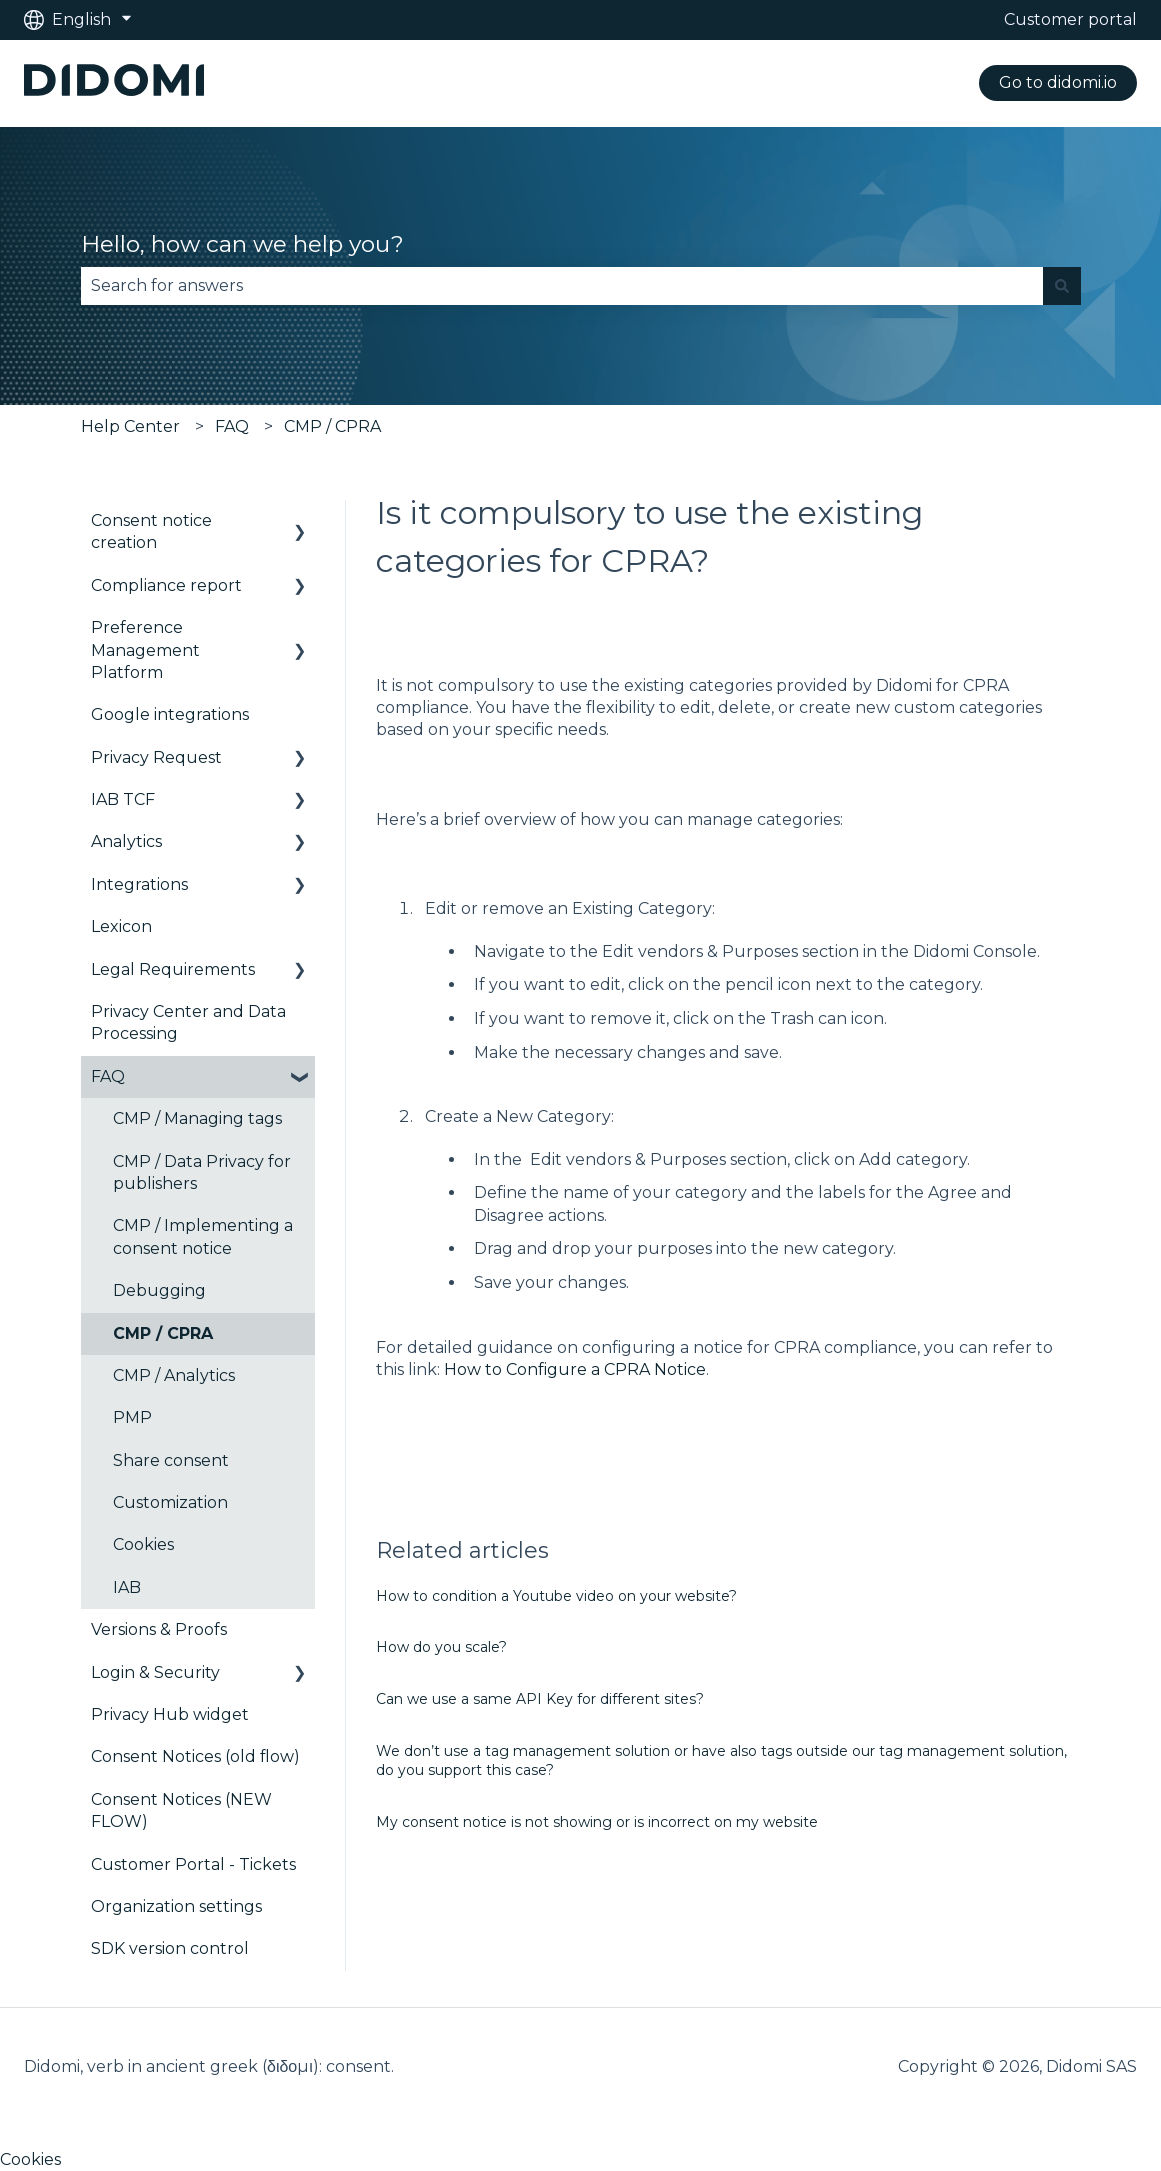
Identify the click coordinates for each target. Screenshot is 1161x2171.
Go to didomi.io (1058, 82)
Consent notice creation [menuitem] (151, 531)
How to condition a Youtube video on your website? (556, 1596)
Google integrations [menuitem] (170, 714)
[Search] (1062, 286)
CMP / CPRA (332, 426)
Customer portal (1070, 19)
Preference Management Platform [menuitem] (145, 650)
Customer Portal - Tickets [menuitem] (193, 1864)
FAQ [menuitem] (108, 1076)
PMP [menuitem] (132, 1417)
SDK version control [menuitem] (170, 1948)
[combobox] (562, 286)
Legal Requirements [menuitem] (173, 969)
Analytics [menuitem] (126, 841)
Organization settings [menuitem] (176, 1906)
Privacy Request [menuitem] (156, 757)
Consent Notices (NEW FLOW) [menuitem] (181, 1810)
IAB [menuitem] (127, 1587)
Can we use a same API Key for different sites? (540, 1699)
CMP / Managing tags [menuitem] (197, 1118)
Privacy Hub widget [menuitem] (170, 1714)
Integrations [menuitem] (139, 884)
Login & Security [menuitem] (155, 1672)
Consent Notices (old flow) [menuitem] (195, 1756)
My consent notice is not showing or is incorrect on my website (597, 1822)
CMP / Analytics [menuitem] (174, 1375)
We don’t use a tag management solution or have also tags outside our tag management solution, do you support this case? (721, 1761)
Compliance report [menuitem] (166, 585)
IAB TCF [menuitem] (123, 799)
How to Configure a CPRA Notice (573, 1369)
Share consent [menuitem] (171, 1460)
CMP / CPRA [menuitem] (163, 1333)
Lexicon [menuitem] (121, 926)
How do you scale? (441, 1647)
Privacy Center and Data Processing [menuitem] (188, 1022)
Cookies (30, 2159)
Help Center (130, 426)
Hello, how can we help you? (242, 244)
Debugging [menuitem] (159, 1290)
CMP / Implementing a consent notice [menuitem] (203, 1236)
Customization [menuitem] (170, 1502)
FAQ (232, 426)
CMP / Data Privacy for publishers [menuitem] (202, 1172)
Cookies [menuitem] (143, 1544)
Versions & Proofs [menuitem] (159, 1629)
